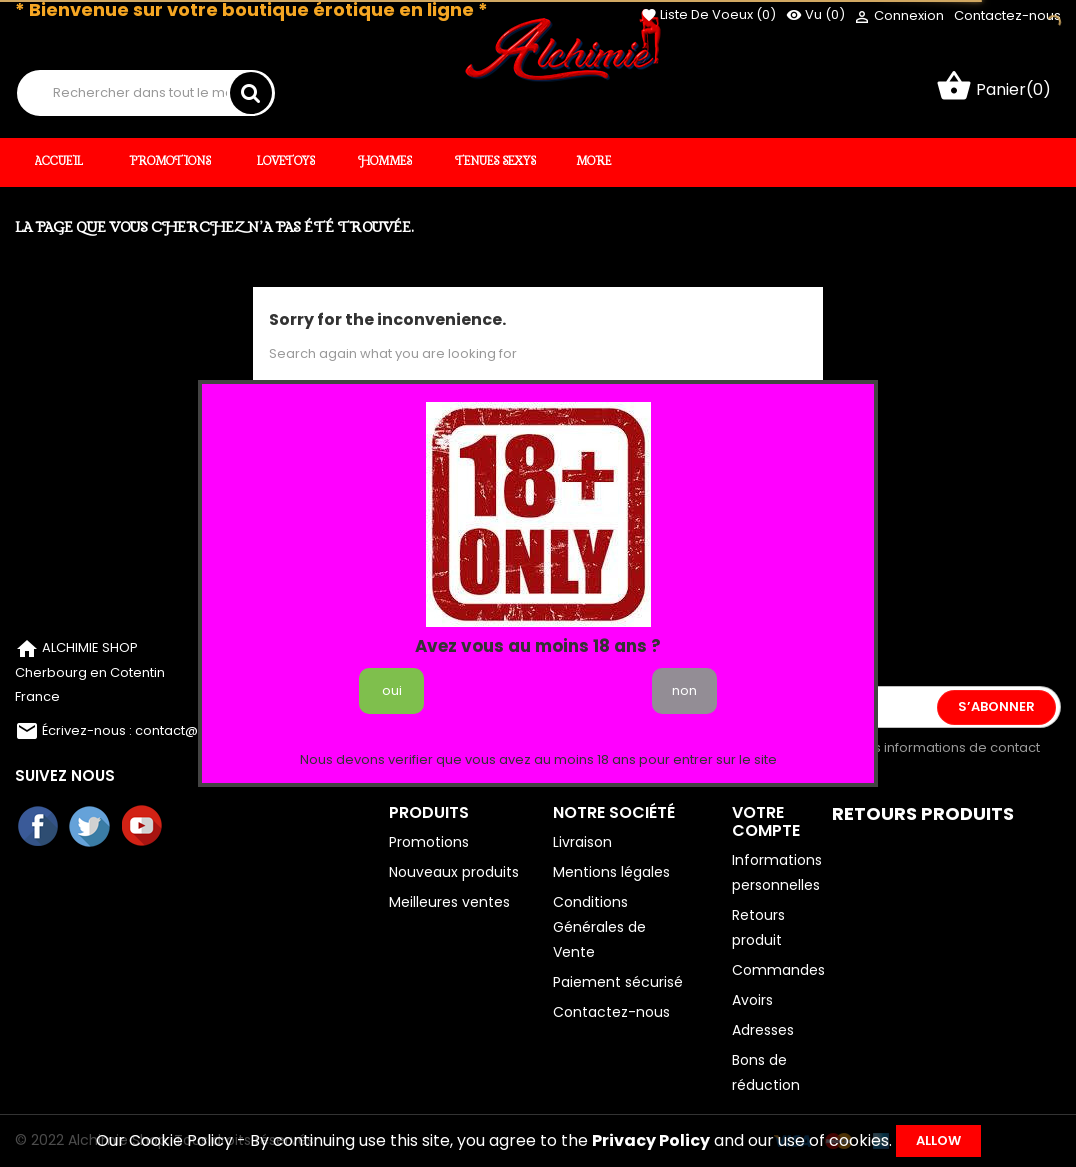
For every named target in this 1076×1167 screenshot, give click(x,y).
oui (392, 690)
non (684, 690)
